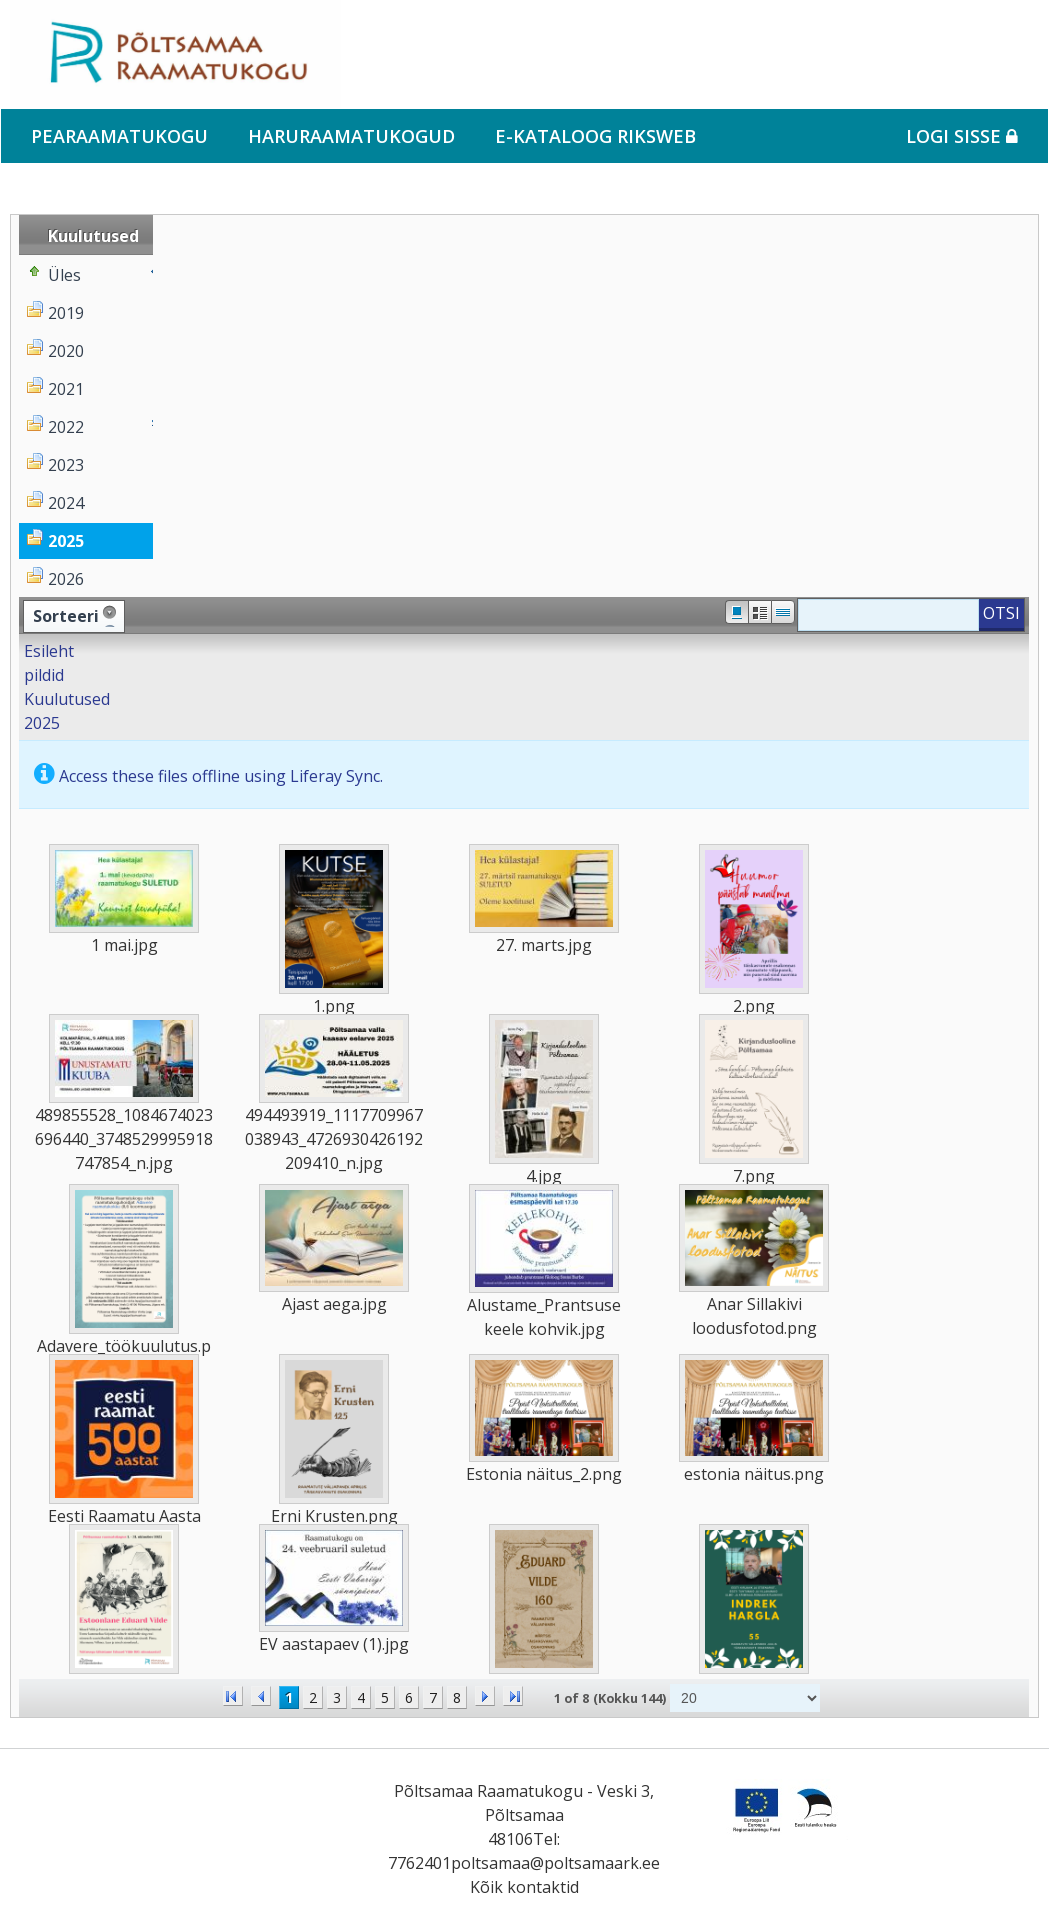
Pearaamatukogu (119, 136)
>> (513, 1696)
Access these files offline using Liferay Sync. (221, 776)
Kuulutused (67, 699)
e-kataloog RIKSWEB (595, 136)
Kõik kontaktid (524, 1887)
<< (233, 1696)
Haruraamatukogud (351, 136)
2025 (42, 723)
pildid (44, 675)
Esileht (49, 651)
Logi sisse (962, 136)
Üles (64, 275)
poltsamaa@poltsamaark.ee (555, 1863)
